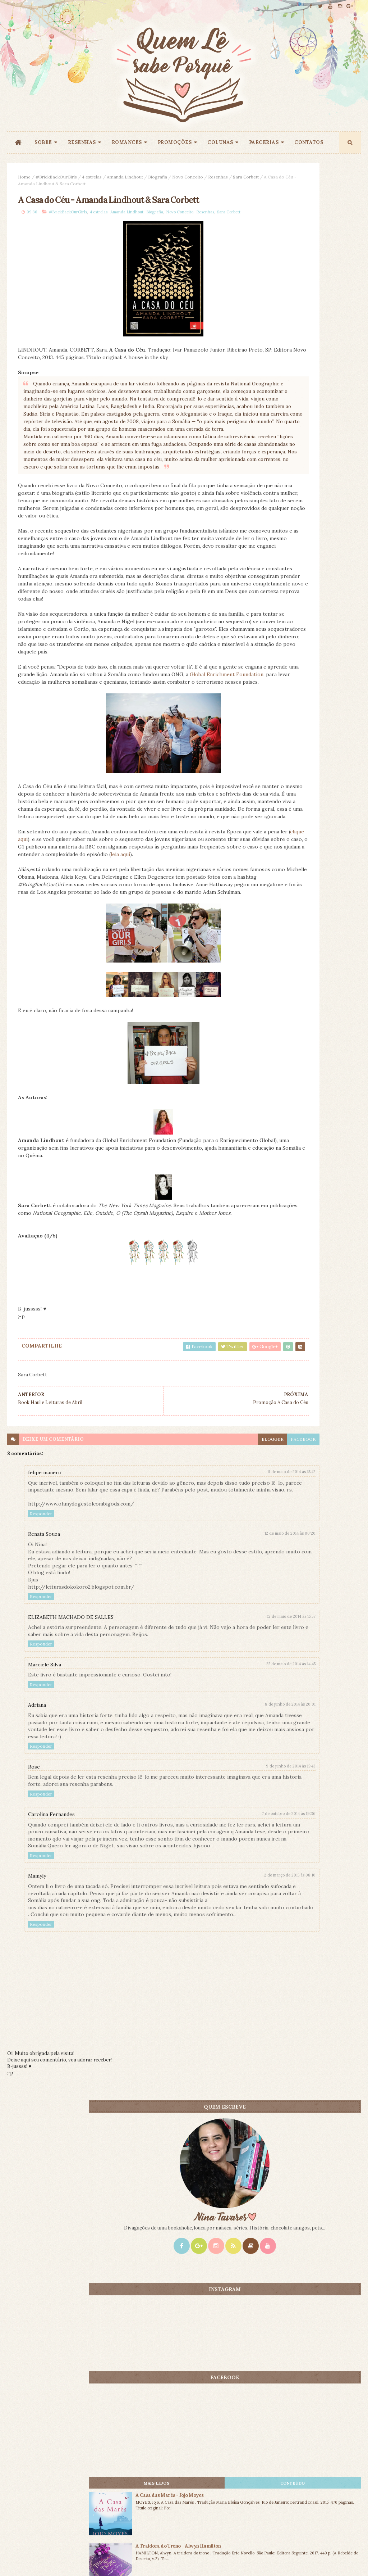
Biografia (157, 177)
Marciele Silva (44, 1837)
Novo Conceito (187, 177)
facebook (223, 1604)
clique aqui (93, 974)
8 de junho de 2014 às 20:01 (210, 1876)
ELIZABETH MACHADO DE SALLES (71, 1789)
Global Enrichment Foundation (102, 794)
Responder (41, 1686)
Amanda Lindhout (125, 177)
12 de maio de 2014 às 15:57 (211, 1788)
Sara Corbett (35, 183)
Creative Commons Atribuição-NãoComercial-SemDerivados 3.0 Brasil (71, 2478)
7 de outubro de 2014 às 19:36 (208, 1993)
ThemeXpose (19, 2559)
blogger (192, 1604)
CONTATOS (308, 142)
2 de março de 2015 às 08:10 (209, 2061)
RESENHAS (82, 142)
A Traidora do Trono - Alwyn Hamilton (322, 632)
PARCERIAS (264, 142)
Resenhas (218, 177)
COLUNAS (220, 142)
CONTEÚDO (333, 566)
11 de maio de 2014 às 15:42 (211, 1636)
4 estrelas (92, 177)
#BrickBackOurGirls (56, 177)
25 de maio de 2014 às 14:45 (210, 1836)
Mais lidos (278, 566)
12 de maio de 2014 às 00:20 (209, 1705)
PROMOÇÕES (175, 142)
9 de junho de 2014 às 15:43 (210, 1945)
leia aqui (162, 996)
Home (24, 177)
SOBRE (43, 142)
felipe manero (44, 1637)
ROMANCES (127, 142)
